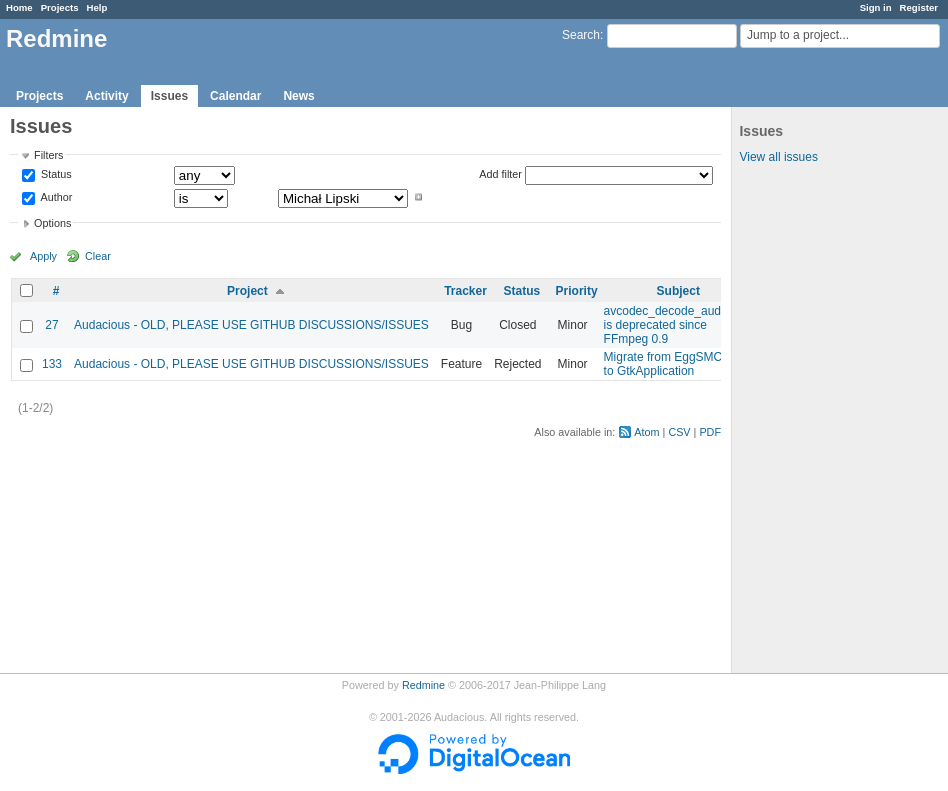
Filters (48, 155)
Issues (169, 96)
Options (52, 223)
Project (247, 291)
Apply (43, 256)
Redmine (423, 685)
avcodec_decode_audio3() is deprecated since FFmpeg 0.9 (674, 325)
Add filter (500, 174)
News (298, 96)
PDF (710, 432)
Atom (646, 432)
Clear (98, 256)
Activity (106, 96)
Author (55, 197)
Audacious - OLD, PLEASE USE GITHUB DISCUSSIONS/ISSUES (251, 325)
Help (97, 7)
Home (19, 7)
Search (581, 35)
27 (51, 325)
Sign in (876, 7)
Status (55, 175)
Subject (678, 291)
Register (919, 7)
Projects (60, 7)
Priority (577, 291)
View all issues (778, 157)
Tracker (465, 291)
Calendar (235, 96)
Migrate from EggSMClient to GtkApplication (674, 364)
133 (52, 364)
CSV (679, 432)
